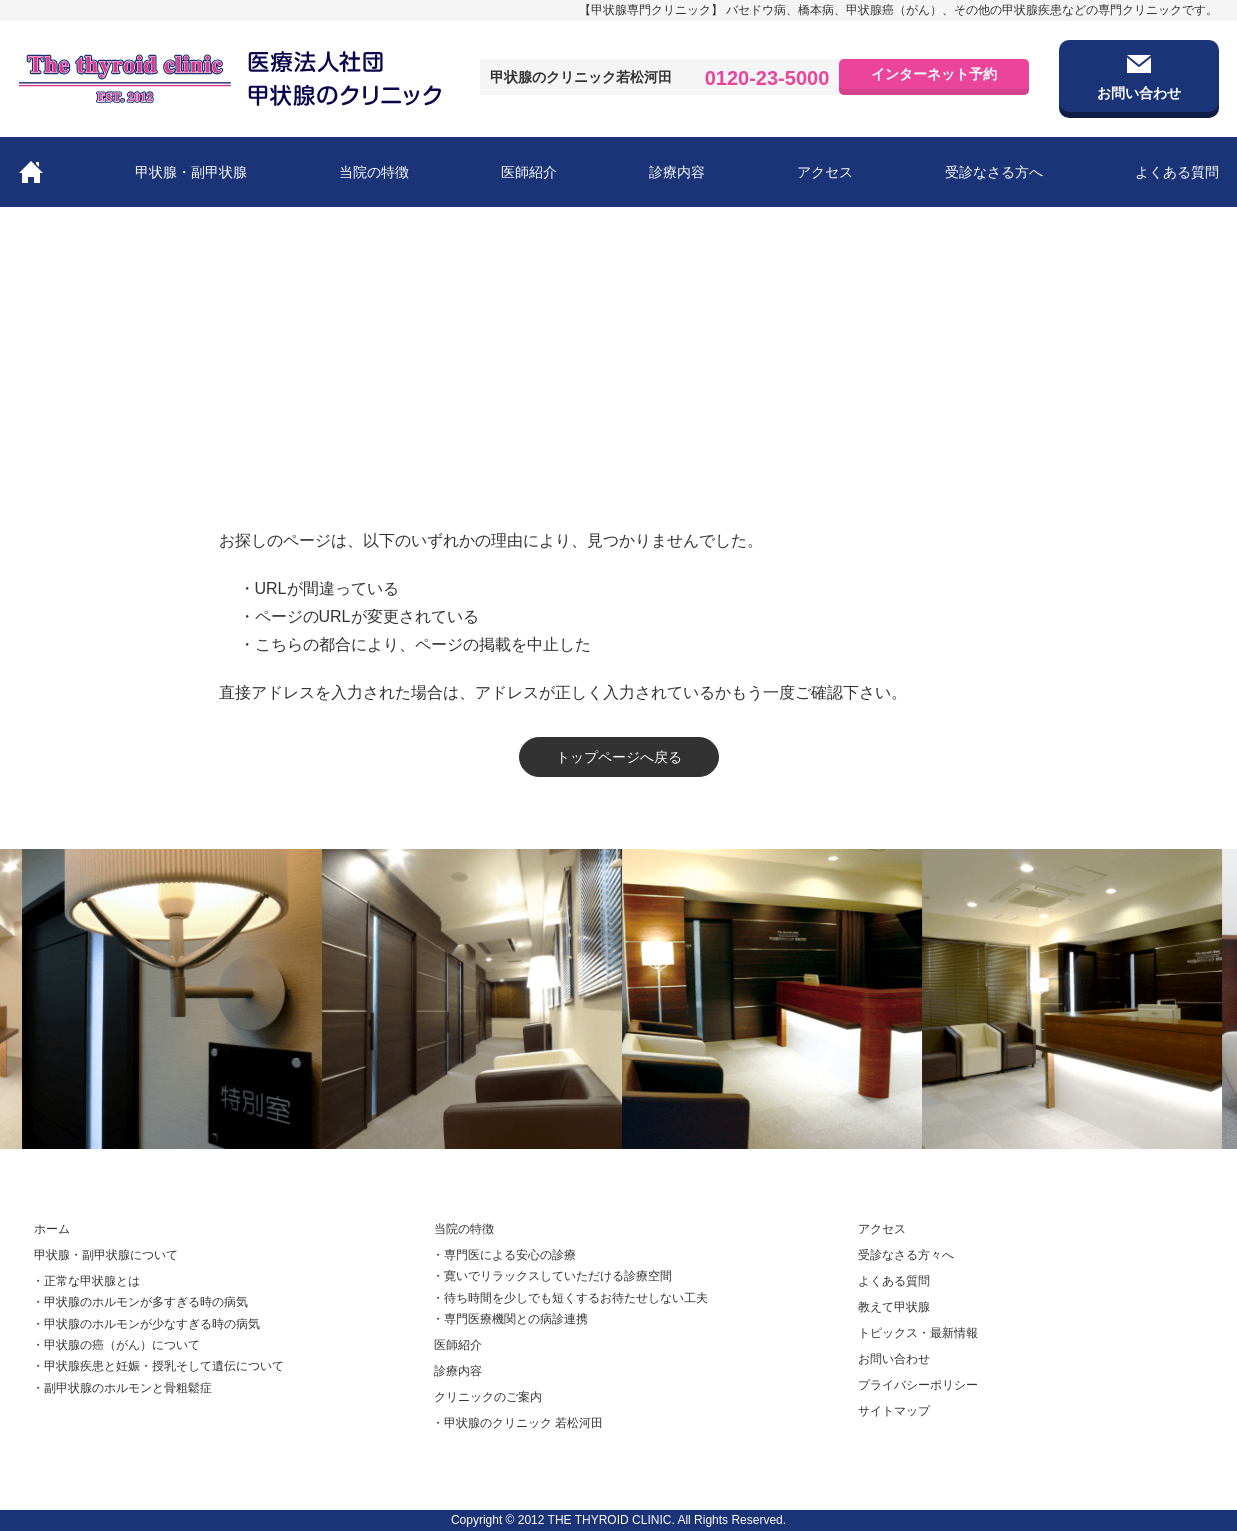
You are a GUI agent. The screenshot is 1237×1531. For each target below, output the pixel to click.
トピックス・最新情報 (916, 1333)
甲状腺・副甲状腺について (106, 1255)
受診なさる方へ (994, 172)
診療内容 (677, 172)
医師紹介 (529, 172)
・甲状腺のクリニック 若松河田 (517, 1424)
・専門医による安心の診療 (504, 1255)
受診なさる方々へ (906, 1255)
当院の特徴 (374, 172)
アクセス (825, 172)
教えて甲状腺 (894, 1307)
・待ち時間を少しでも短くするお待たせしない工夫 (570, 1298)
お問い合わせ (894, 1359)
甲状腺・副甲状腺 (191, 172)
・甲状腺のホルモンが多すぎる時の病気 (140, 1303)
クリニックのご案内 (488, 1397)
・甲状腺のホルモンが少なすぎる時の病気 (146, 1324)
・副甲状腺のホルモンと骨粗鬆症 (122, 1388)
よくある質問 (1177, 172)
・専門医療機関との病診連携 (510, 1319)
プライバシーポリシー (918, 1385)
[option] (189, 999)
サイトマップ (894, 1411)
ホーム (37, 436)
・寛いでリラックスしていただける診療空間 (552, 1277)
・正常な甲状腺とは (86, 1281)
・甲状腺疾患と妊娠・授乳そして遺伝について (158, 1367)
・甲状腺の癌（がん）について (116, 1345)
